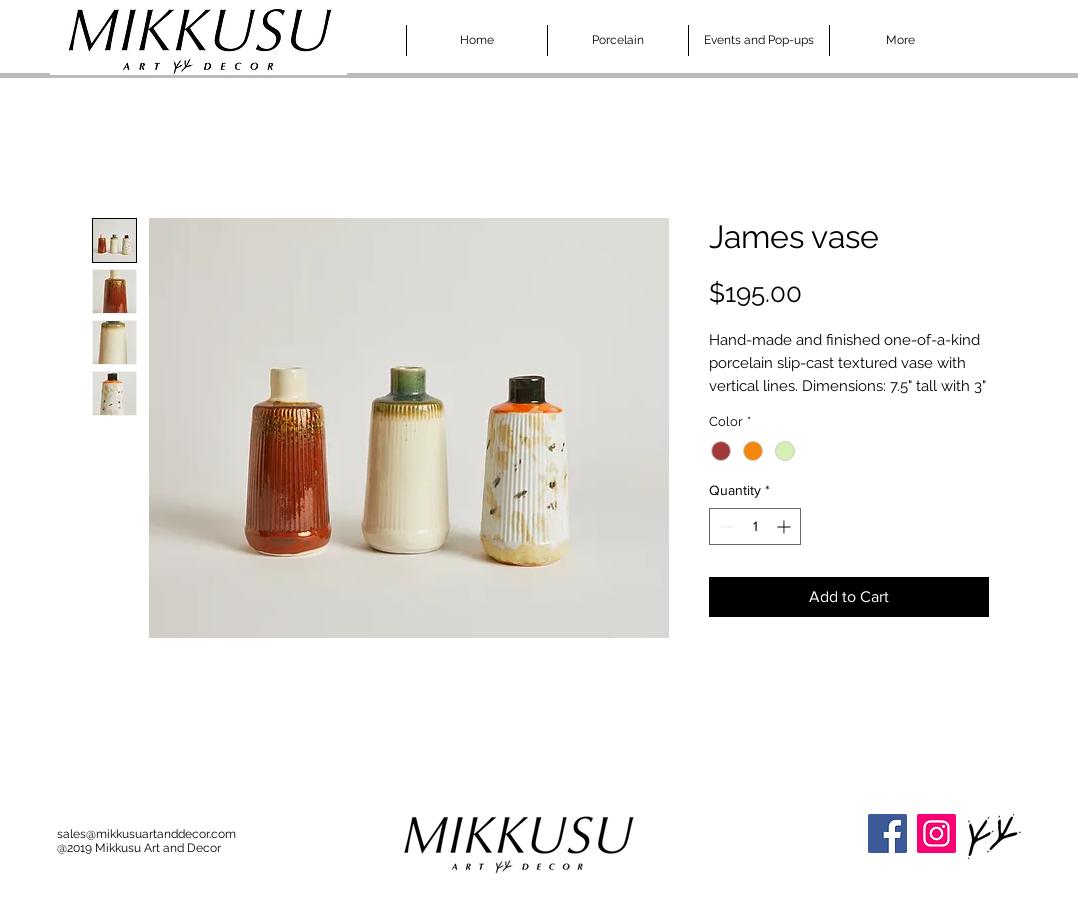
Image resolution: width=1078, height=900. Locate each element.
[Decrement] (724, 526)
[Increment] (785, 526)
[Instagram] (936, 833)
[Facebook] (887, 833)
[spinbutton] (755, 526)
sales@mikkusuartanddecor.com (146, 834)
